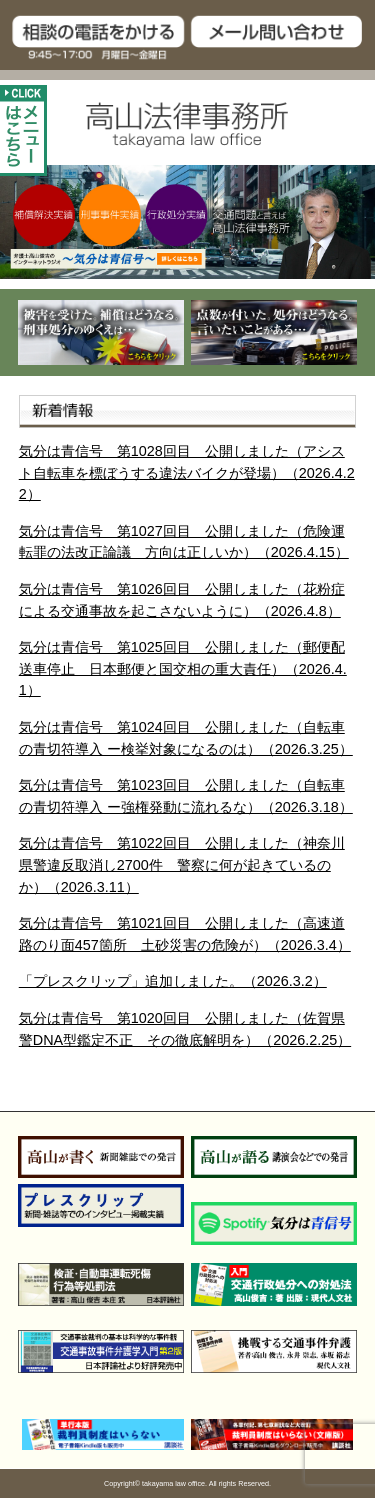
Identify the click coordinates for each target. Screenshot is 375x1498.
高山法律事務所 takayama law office (187, 125)
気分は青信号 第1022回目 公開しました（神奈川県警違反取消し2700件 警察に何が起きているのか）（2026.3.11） (182, 864)
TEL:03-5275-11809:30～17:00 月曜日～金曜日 (94, 37)
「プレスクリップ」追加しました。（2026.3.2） (173, 981)
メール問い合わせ (282, 37)
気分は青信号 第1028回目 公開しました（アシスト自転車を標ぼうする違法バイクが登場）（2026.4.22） (187, 472)
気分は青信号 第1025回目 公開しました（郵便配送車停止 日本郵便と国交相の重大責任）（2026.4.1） (183, 668)
